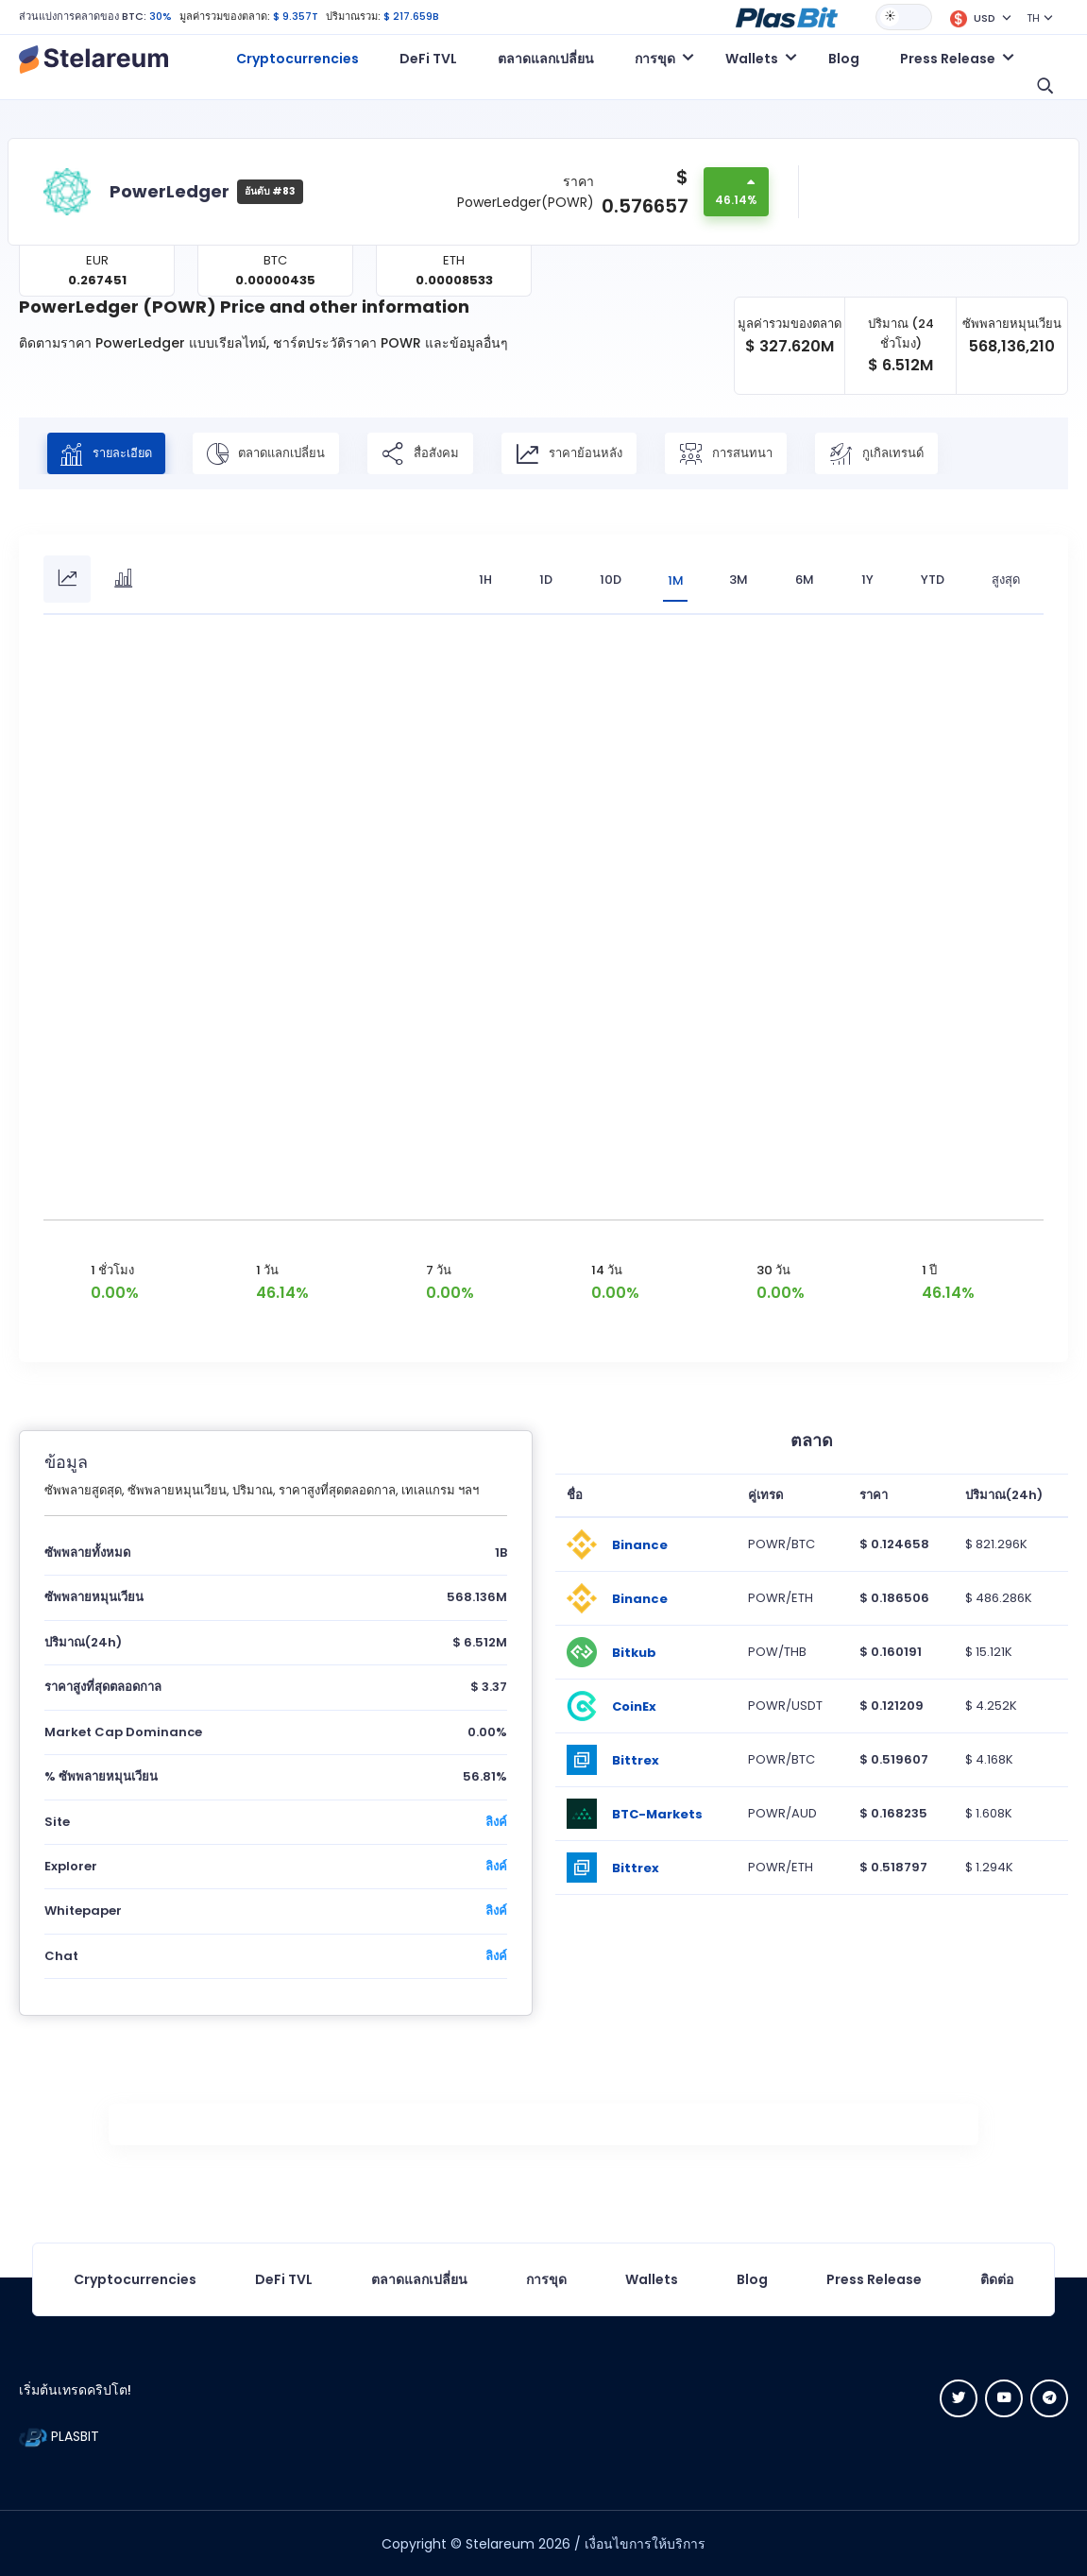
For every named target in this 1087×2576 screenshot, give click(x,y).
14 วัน (606, 1270)
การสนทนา (732, 453)
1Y (867, 580)
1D (543, 580)
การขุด (546, 2278)
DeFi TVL (428, 58)
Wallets (651, 2278)
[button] (787, 16)
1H (482, 580)
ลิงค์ (496, 1821)
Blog (843, 58)
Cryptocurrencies (297, 58)
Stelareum (500, 2542)
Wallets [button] (751, 58)
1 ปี (929, 1270)
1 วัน (267, 1270)
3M (738, 580)
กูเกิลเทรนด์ (883, 453)
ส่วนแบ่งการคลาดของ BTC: (82, 16)
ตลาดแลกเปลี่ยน (546, 58)
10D (608, 580)
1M (674, 580)
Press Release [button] (947, 58)
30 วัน (773, 1270)
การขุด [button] (655, 58)
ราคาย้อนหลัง (575, 453)
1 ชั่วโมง (112, 1270)
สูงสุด (1006, 580)
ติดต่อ (996, 2278)
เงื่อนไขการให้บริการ (645, 2542)
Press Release (874, 2278)
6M (804, 580)
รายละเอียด (109, 453)
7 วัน (438, 1270)
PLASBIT (59, 2435)
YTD (932, 580)
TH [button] (1033, 18)
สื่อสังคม (427, 453)
